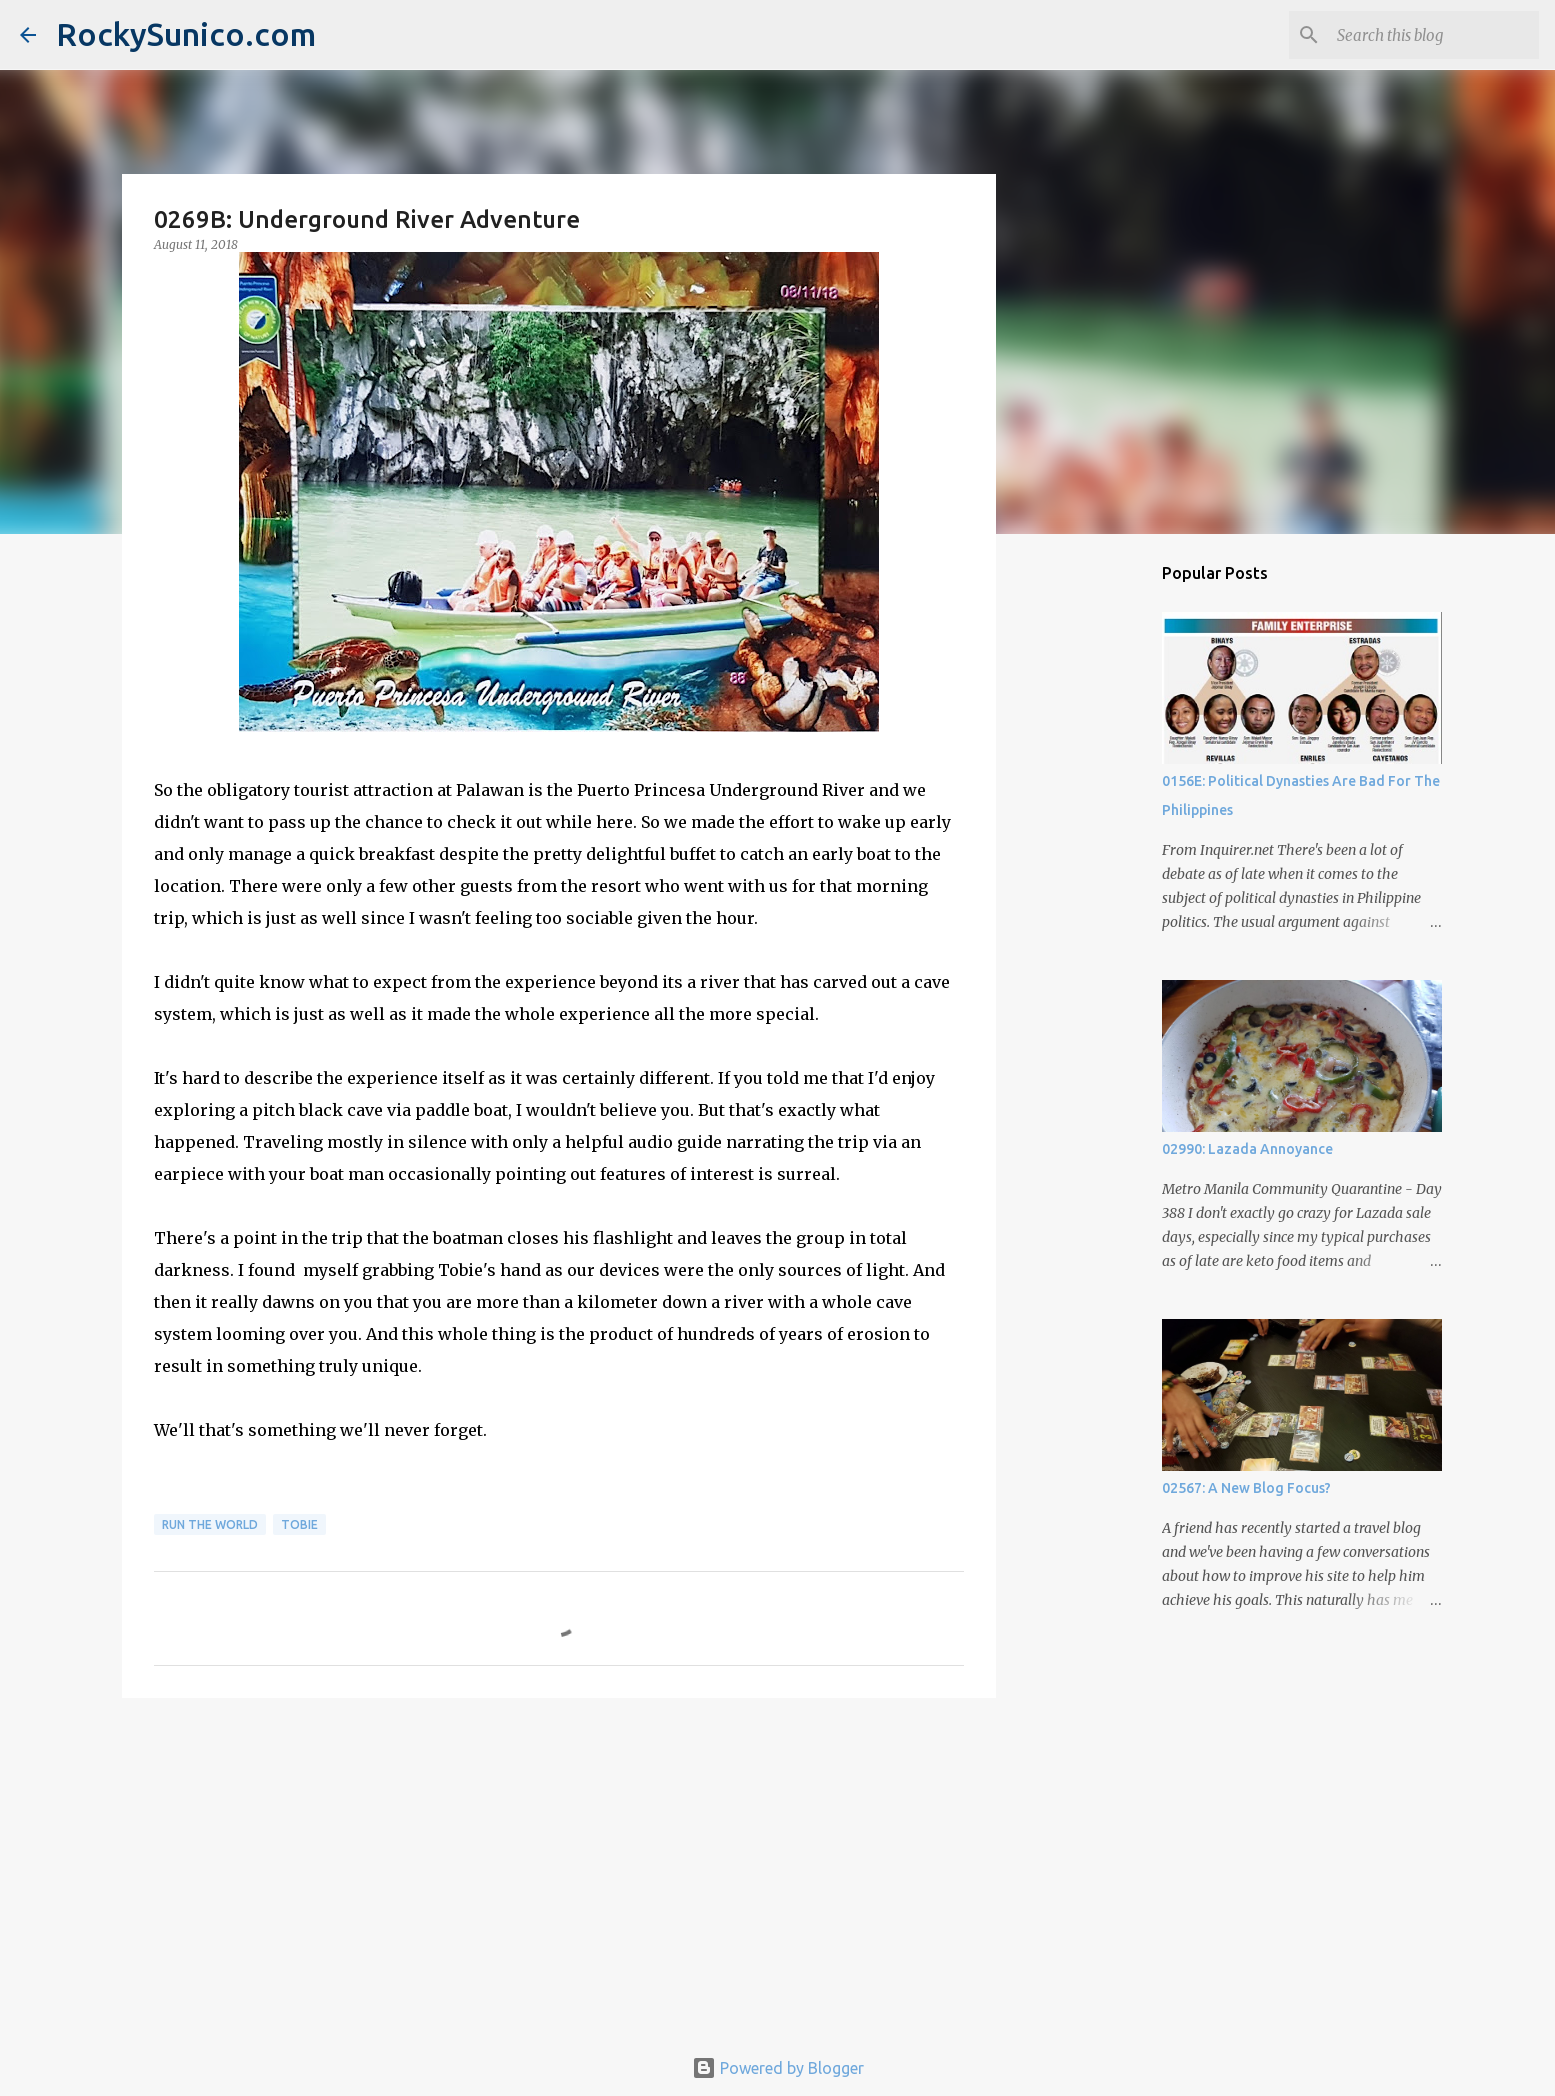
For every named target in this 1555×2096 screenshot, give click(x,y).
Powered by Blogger (778, 2068)
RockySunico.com (186, 34)
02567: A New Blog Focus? (1246, 1488)
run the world (210, 1524)
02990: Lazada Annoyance (1247, 1149)
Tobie (299, 1524)
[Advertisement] (559, 1868)
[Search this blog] (1434, 35)
